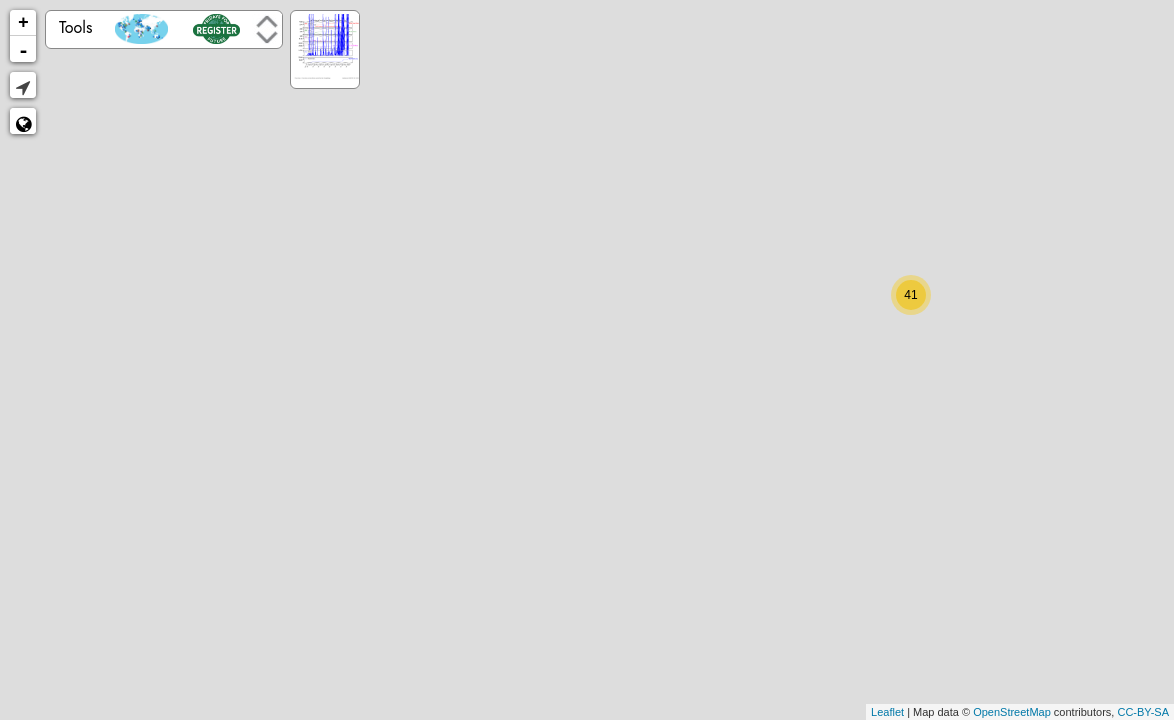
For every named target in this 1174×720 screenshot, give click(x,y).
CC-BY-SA (1143, 712)
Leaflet (887, 712)
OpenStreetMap (1012, 712)
